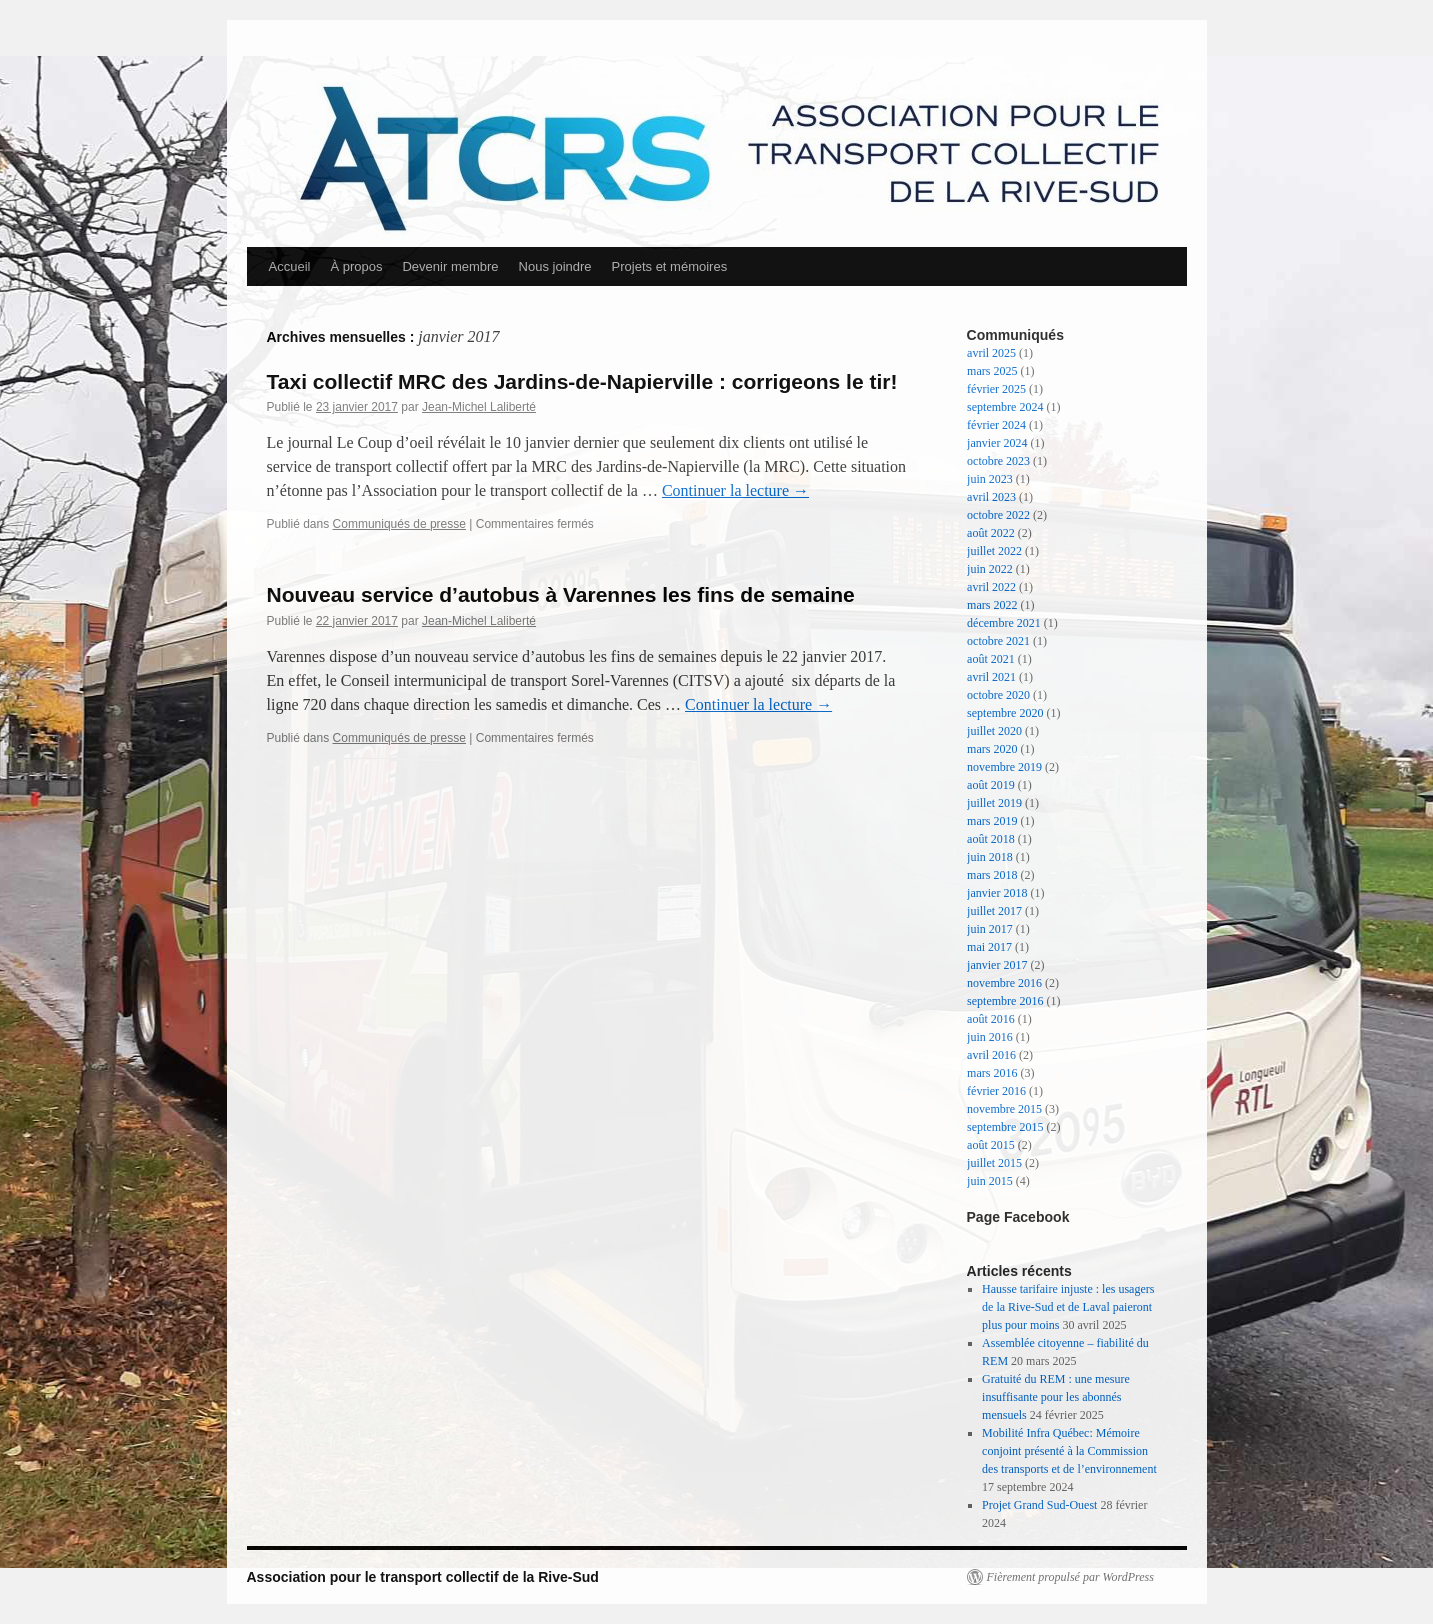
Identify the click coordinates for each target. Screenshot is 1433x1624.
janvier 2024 (997, 443)
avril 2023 (991, 497)
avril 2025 (991, 353)
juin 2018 (990, 857)
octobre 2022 (998, 515)
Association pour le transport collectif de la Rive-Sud (423, 1577)
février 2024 (996, 425)
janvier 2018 (997, 893)
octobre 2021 (998, 641)
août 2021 (991, 659)
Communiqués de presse (399, 524)
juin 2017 (990, 929)
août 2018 (991, 839)
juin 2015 (990, 1181)
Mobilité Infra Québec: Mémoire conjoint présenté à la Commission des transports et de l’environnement (1069, 1451)
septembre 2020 (1005, 713)
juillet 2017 (994, 911)
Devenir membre (450, 266)
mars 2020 (992, 749)
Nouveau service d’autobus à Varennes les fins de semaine (561, 594)
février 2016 (996, 1091)
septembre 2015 (1005, 1127)
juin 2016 (990, 1037)
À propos (356, 266)
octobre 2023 (998, 461)
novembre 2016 (1004, 983)
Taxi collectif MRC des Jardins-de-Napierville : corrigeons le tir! (582, 381)
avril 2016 (991, 1055)
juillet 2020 (994, 731)
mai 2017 (989, 947)
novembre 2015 (1004, 1109)
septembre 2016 (1005, 1001)
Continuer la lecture (735, 490)
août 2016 (991, 1019)
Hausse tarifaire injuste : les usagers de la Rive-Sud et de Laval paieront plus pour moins (1068, 1307)
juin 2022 (990, 569)
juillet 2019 (994, 803)
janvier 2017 (997, 965)
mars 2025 (992, 371)
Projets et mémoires (670, 266)
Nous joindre (555, 266)
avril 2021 (991, 677)
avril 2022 (991, 587)
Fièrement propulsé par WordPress (1070, 1577)
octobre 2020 (998, 695)
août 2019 (991, 785)
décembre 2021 (1004, 623)
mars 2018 (992, 875)
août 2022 (991, 533)
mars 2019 (992, 821)
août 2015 (991, 1145)
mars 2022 (992, 605)
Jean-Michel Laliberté (479, 407)
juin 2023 (990, 479)
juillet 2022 (994, 551)
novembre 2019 (1004, 767)
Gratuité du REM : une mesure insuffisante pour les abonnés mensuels (1056, 1397)
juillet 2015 (994, 1163)
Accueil (290, 266)
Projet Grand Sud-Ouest (1039, 1505)
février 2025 (996, 389)
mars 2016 (992, 1073)
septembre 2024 (1005, 407)
